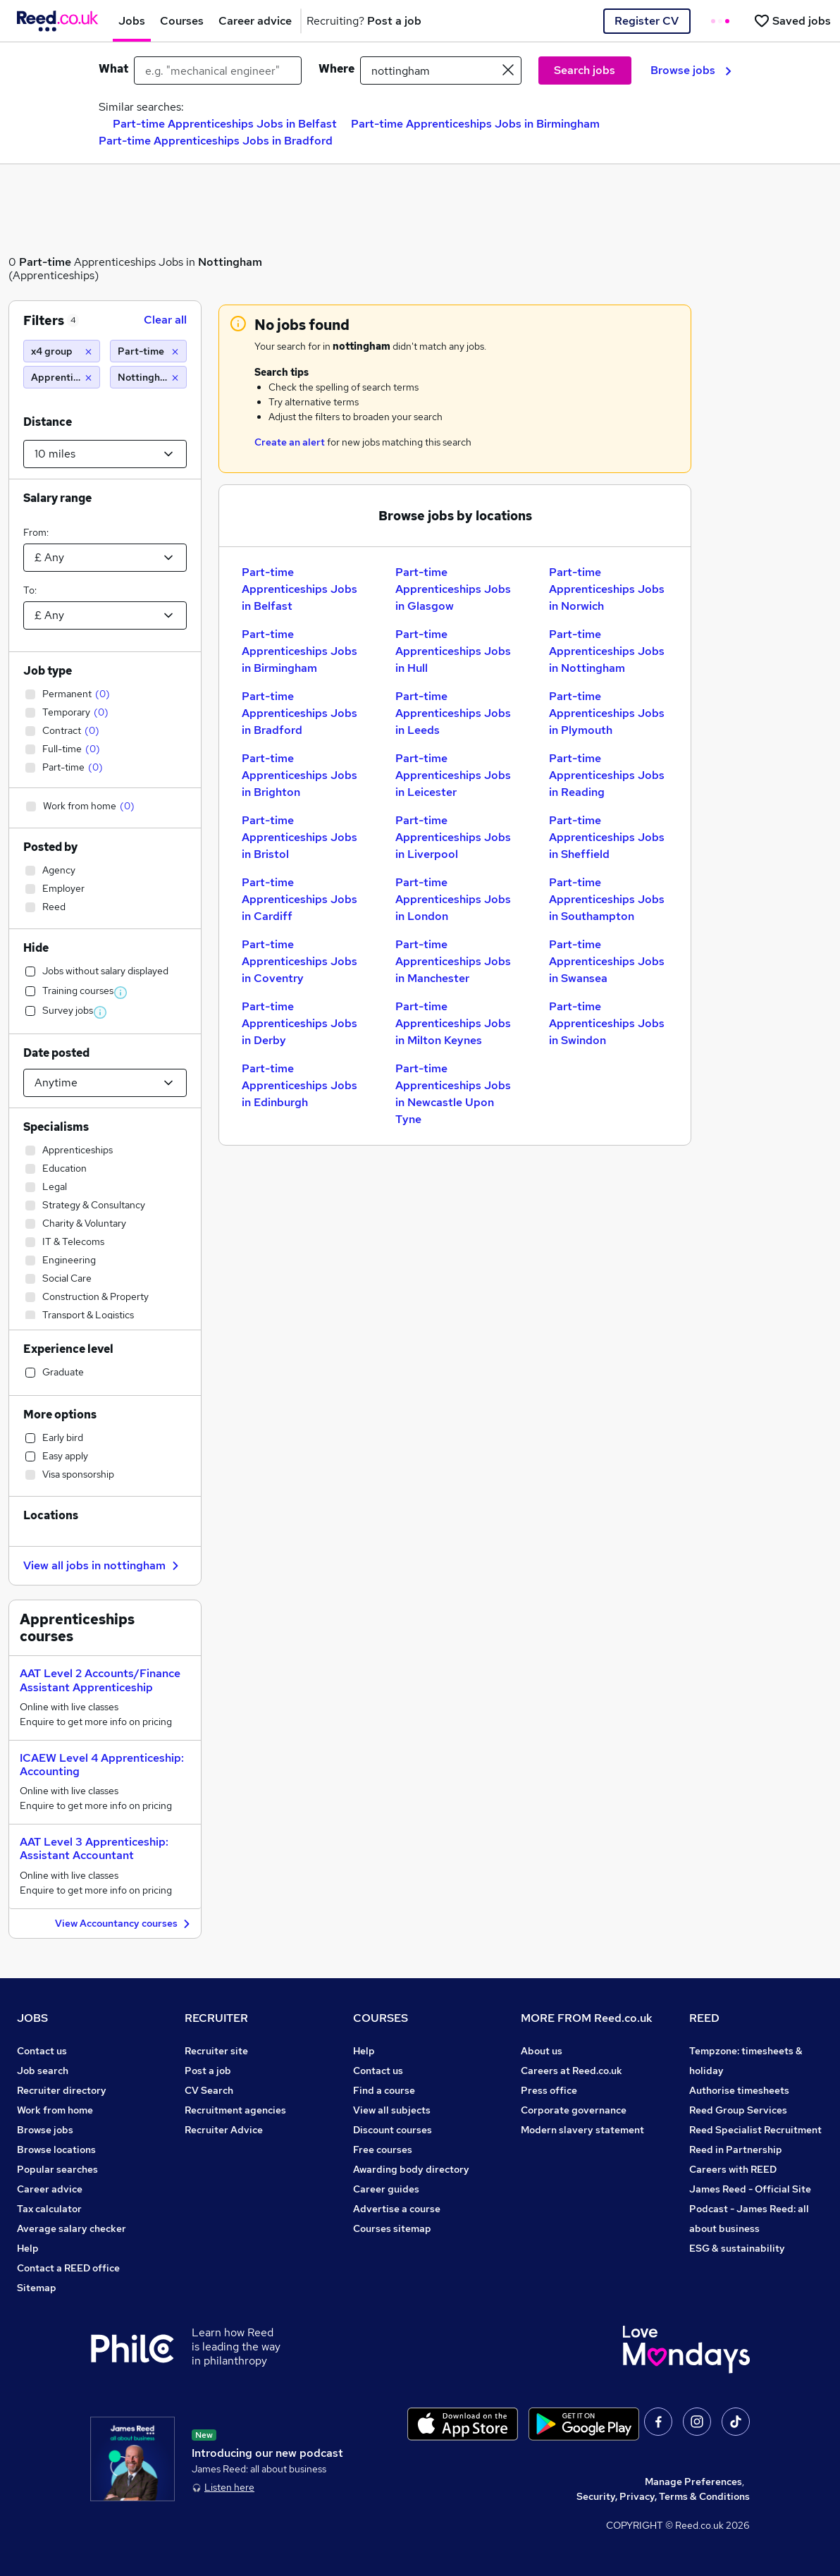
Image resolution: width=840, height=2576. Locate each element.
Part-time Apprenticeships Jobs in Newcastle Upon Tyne (453, 1094)
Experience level (68, 1349)
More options (60, 1414)
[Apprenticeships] (61, 377)
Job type (47, 670)
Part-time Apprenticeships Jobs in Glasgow (453, 589)
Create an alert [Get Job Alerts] (289, 442)
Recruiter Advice (224, 2129)
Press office (549, 2090)
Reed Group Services (738, 2110)
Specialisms (56, 1127)
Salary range (57, 498)
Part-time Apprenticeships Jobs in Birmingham (475, 123)
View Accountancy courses (124, 1924)
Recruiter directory (61, 2090)
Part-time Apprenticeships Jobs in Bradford (216, 140)
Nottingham (230, 261)
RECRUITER (216, 2018)
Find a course (384, 2090)
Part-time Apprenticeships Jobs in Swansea (607, 961)
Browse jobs (690, 70)
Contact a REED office (68, 2268)
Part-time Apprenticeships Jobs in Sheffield (607, 837)
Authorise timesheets (739, 2090)
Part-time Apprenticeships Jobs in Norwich (607, 589)
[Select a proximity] (105, 454)
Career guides (386, 2189)
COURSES (380, 2018)
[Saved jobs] (792, 21)
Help (28, 2248)
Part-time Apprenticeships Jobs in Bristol (299, 837)
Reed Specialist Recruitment (755, 2129)
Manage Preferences (693, 2481)
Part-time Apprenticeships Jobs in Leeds (453, 713)
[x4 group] (61, 351)
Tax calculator (49, 2208)
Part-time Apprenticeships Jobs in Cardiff (299, 899)
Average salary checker (71, 2228)
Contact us (42, 2050)
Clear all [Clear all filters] (165, 319)
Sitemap (36, 2287)
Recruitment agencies (235, 2110)
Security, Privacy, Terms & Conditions (663, 2496)
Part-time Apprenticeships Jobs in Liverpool (453, 837)
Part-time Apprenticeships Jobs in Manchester (453, 961)
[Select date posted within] (105, 1083)
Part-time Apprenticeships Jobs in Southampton (607, 899)
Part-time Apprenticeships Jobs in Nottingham (607, 651)
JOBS (32, 2018)
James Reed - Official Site (750, 2189)
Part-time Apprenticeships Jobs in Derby (299, 1023)
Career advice (49, 2189)
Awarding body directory (411, 2169)
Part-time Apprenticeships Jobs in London (453, 899)
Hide (36, 947)
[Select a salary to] (105, 615)
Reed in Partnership (735, 2149)
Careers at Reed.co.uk (571, 2070)
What (113, 68)
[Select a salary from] (105, 558)
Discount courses (392, 2129)
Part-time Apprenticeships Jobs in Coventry (299, 961)
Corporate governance (573, 2110)
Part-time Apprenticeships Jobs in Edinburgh (299, 1085)
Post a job (208, 2070)
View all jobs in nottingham (103, 1565)
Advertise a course (396, 2208)
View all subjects (392, 2110)
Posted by (50, 847)
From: (36, 532)
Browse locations (56, 2149)
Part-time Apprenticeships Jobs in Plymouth (607, 713)
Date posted (56, 1052)
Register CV (646, 20)
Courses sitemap (392, 2228)
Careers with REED (733, 2169)
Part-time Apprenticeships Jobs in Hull (453, 651)
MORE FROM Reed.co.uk (587, 2018)
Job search (42, 2070)
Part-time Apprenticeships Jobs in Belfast (225, 123)
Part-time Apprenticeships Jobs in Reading (607, 775)
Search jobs (584, 70)
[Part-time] (148, 351)
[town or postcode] (440, 70)
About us (541, 2050)
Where (336, 68)
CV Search (209, 2090)
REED (704, 2018)
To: (30, 590)
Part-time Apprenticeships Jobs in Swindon (607, 1023)
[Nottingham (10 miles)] (148, 377)
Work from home (55, 2110)
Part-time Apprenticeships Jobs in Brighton (299, 775)
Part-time (45, 261)
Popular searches (57, 2169)
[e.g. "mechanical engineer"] (218, 70)
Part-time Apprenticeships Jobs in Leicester (453, 775)
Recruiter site (216, 2050)
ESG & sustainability (737, 2248)
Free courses (382, 2149)
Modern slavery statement (582, 2129)
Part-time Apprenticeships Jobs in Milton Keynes (453, 1023)
